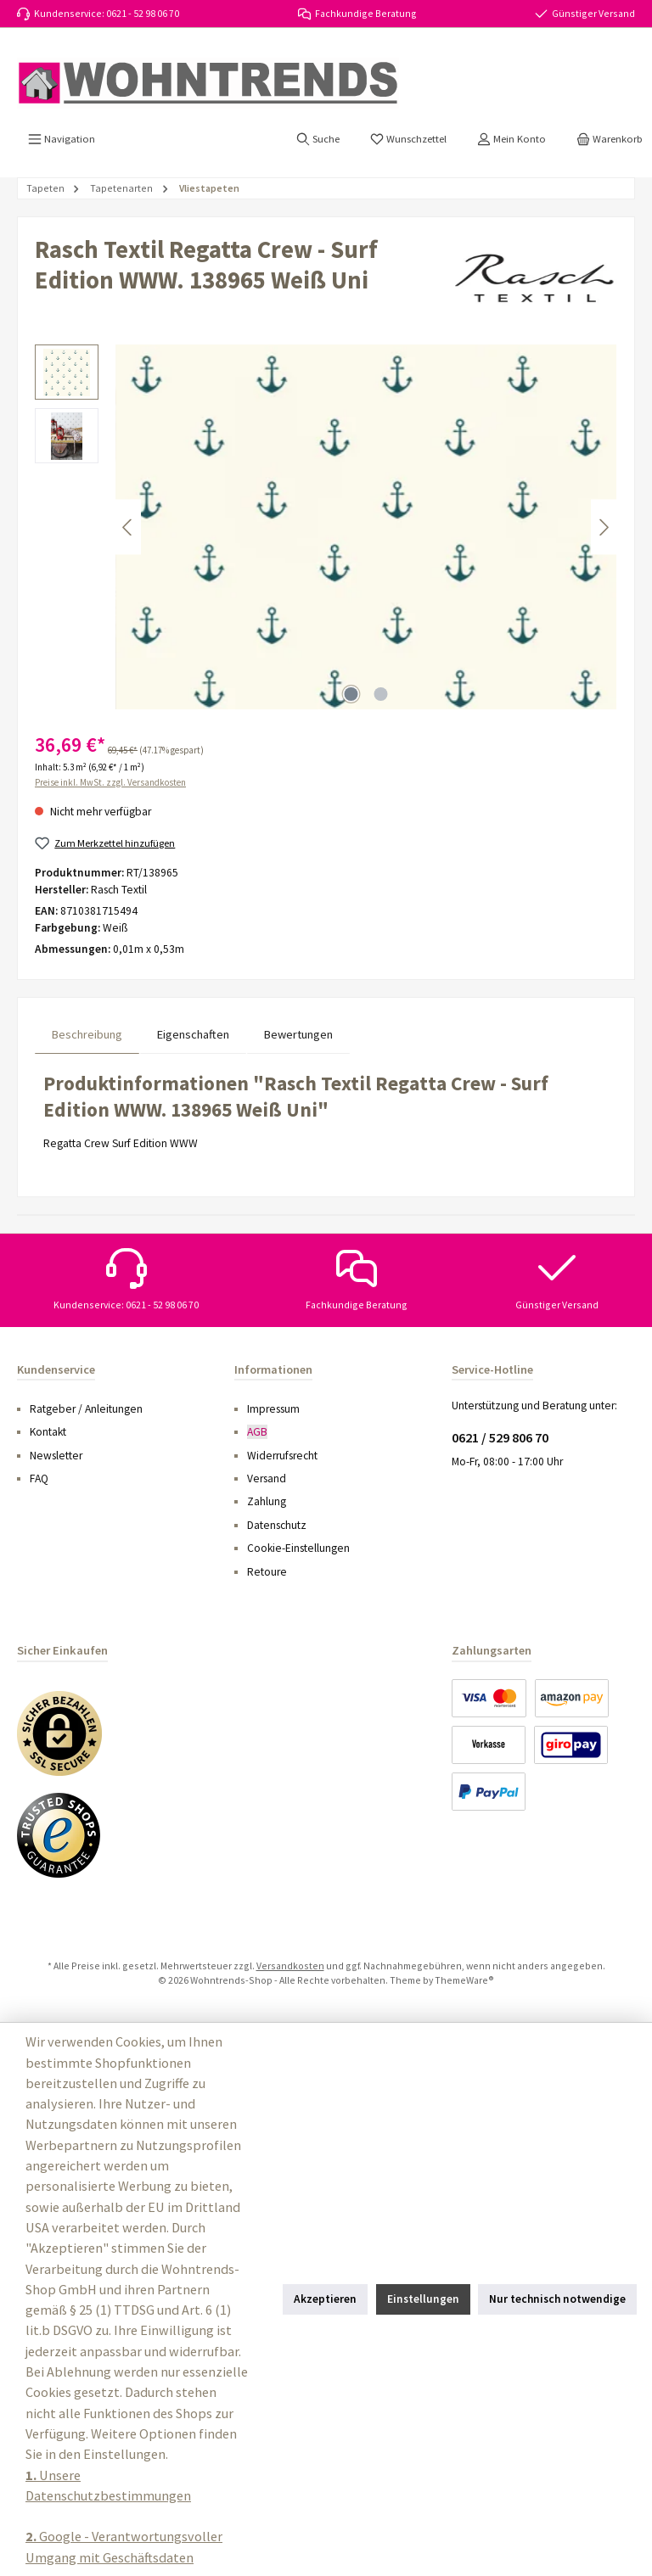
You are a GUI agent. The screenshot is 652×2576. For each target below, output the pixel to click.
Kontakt (48, 1432)
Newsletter (56, 1455)
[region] (326, 526)
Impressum (273, 1409)
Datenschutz (276, 1525)
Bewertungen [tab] (298, 1034)
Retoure (267, 1572)
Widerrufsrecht (282, 1455)
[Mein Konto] (511, 139)
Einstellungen (423, 2299)
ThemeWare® (464, 1980)
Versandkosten (290, 1965)
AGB (257, 1432)
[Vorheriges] (128, 527)
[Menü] (61, 139)
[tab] (87, 1035)
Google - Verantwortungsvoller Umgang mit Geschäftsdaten (123, 2546)
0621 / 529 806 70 (500, 1437)
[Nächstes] (603, 527)
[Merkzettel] (408, 139)
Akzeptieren (325, 2299)
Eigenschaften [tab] (193, 1034)
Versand (266, 1478)
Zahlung (266, 1501)
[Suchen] (318, 139)
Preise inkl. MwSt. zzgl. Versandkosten (110, 782)
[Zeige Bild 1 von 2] (351, 694)
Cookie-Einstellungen (298, 1548)
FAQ (39, 1478)
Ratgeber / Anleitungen (86, 1409)
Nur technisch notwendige (557, 2299)
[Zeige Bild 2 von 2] (381, 694)
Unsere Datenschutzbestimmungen (108, 2485)
